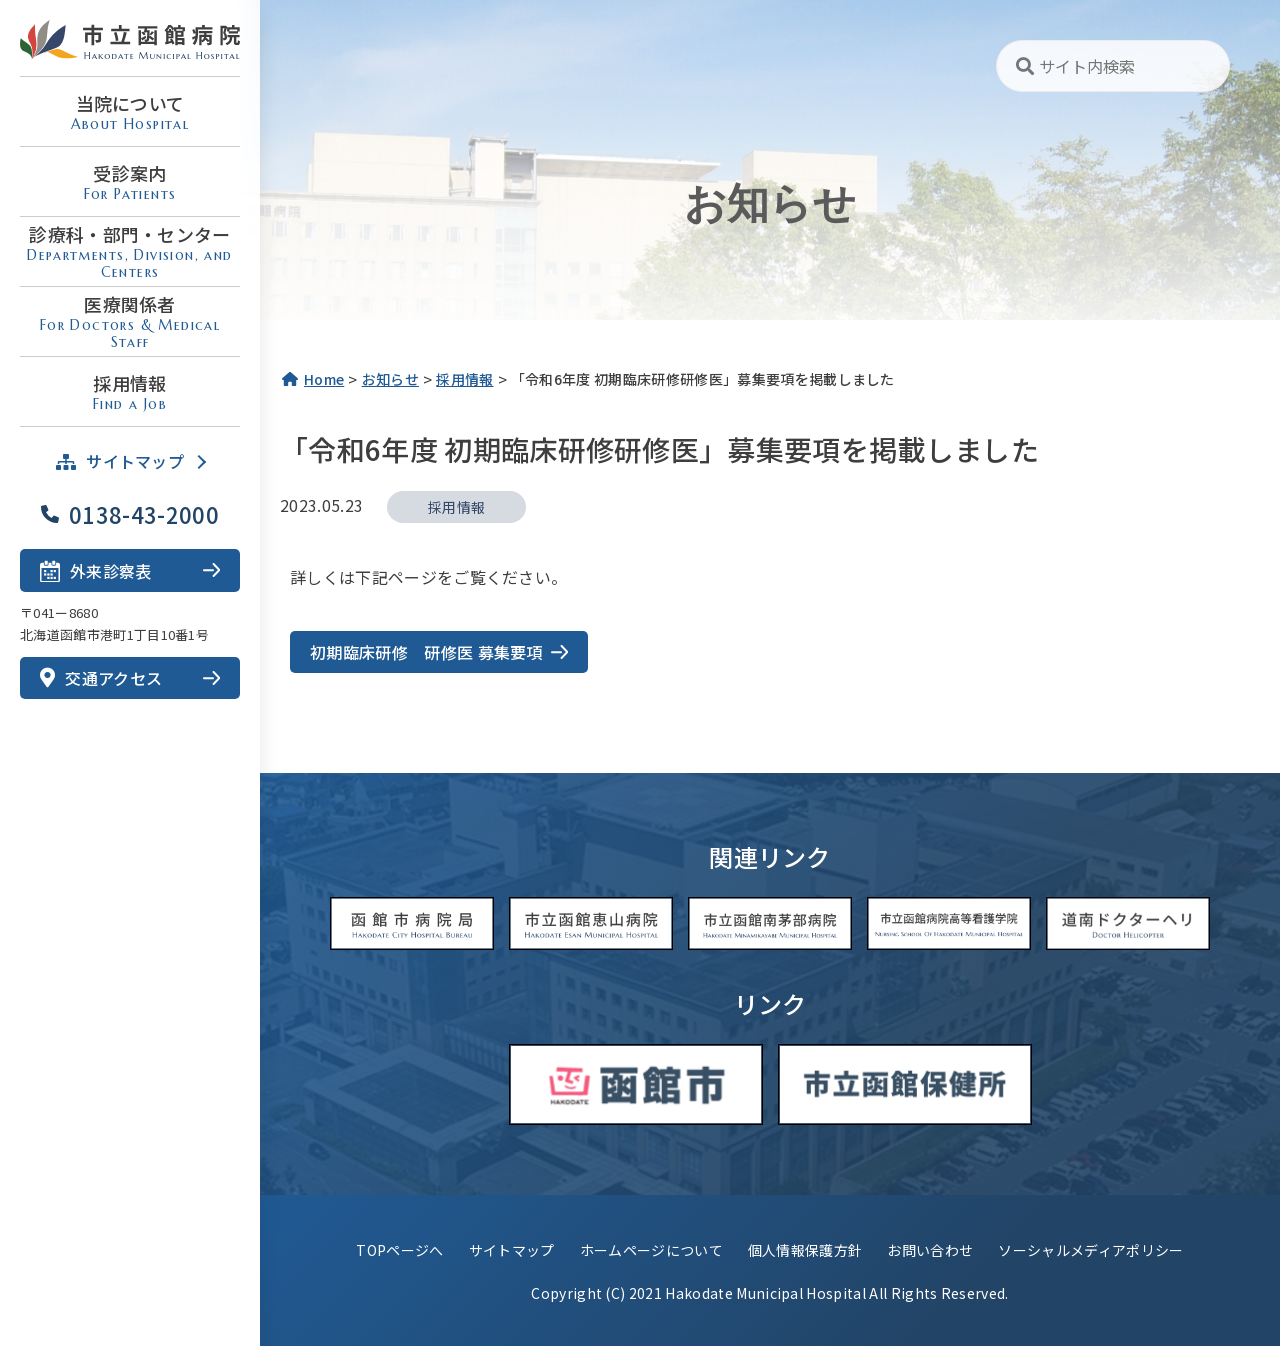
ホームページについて (651, 1250)
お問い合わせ (930, 1250)
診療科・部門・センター (130, 251)
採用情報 (130, 391)
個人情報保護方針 (805, 1250)
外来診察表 (96, 569)
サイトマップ (512, 1250)
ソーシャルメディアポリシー (1090, 1250)
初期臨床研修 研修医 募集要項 (426, 652)
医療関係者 (130, 321)
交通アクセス (101, 678)
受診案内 (130, 181)
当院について (130, 111)
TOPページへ (399, 1250)
